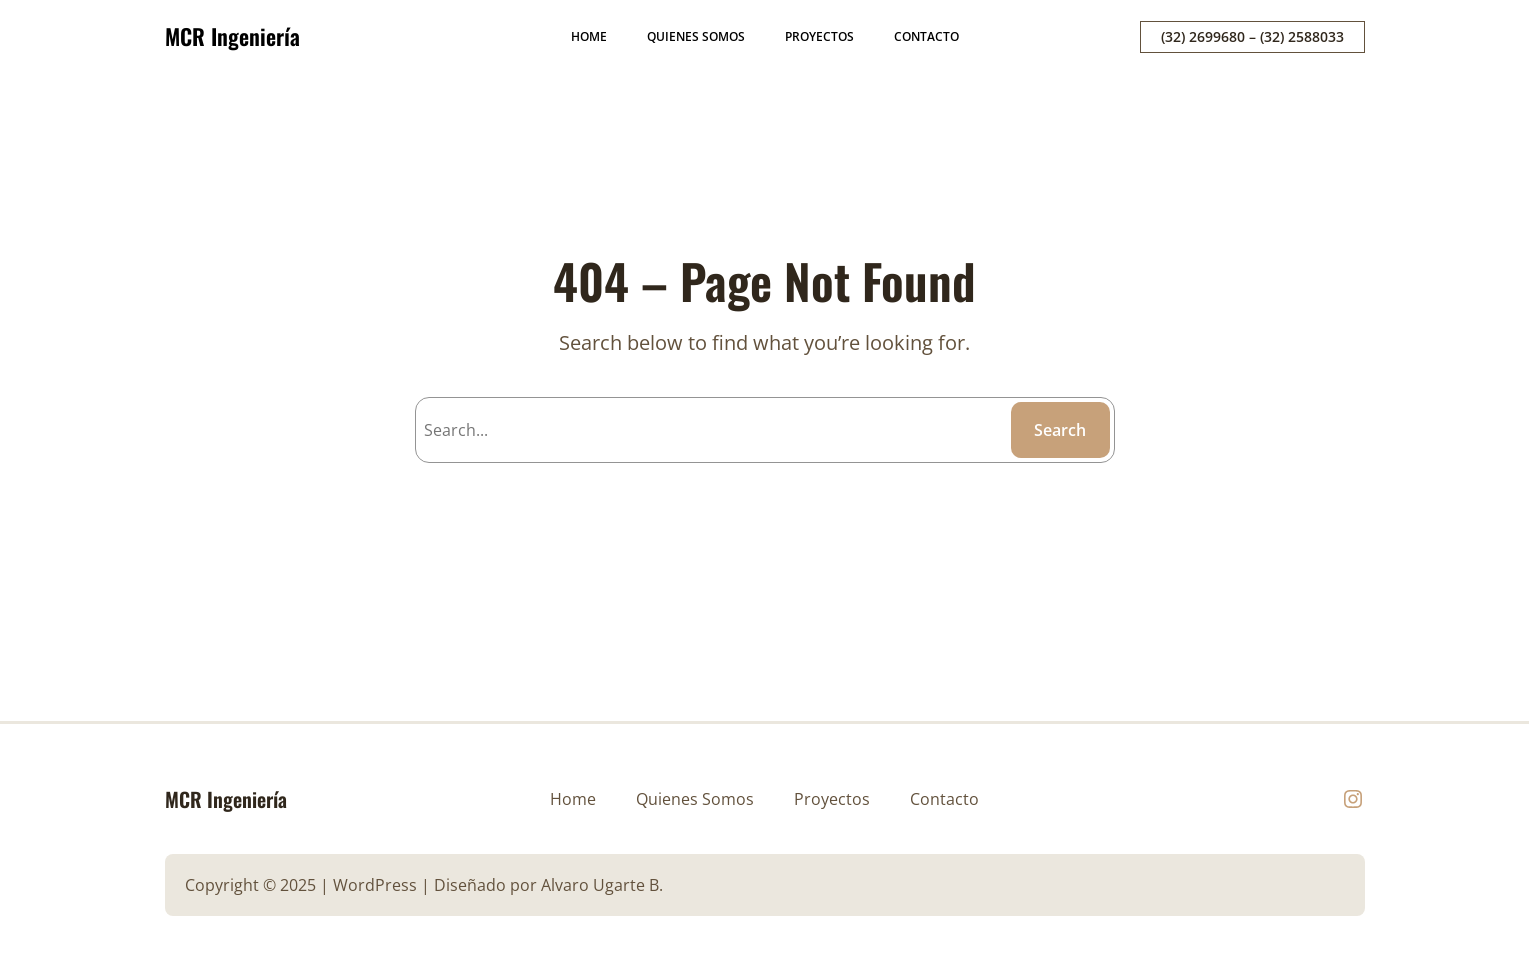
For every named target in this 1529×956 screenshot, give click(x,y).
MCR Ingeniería (232, 36)
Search (1060, 430)
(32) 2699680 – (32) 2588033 (1252, 36)
